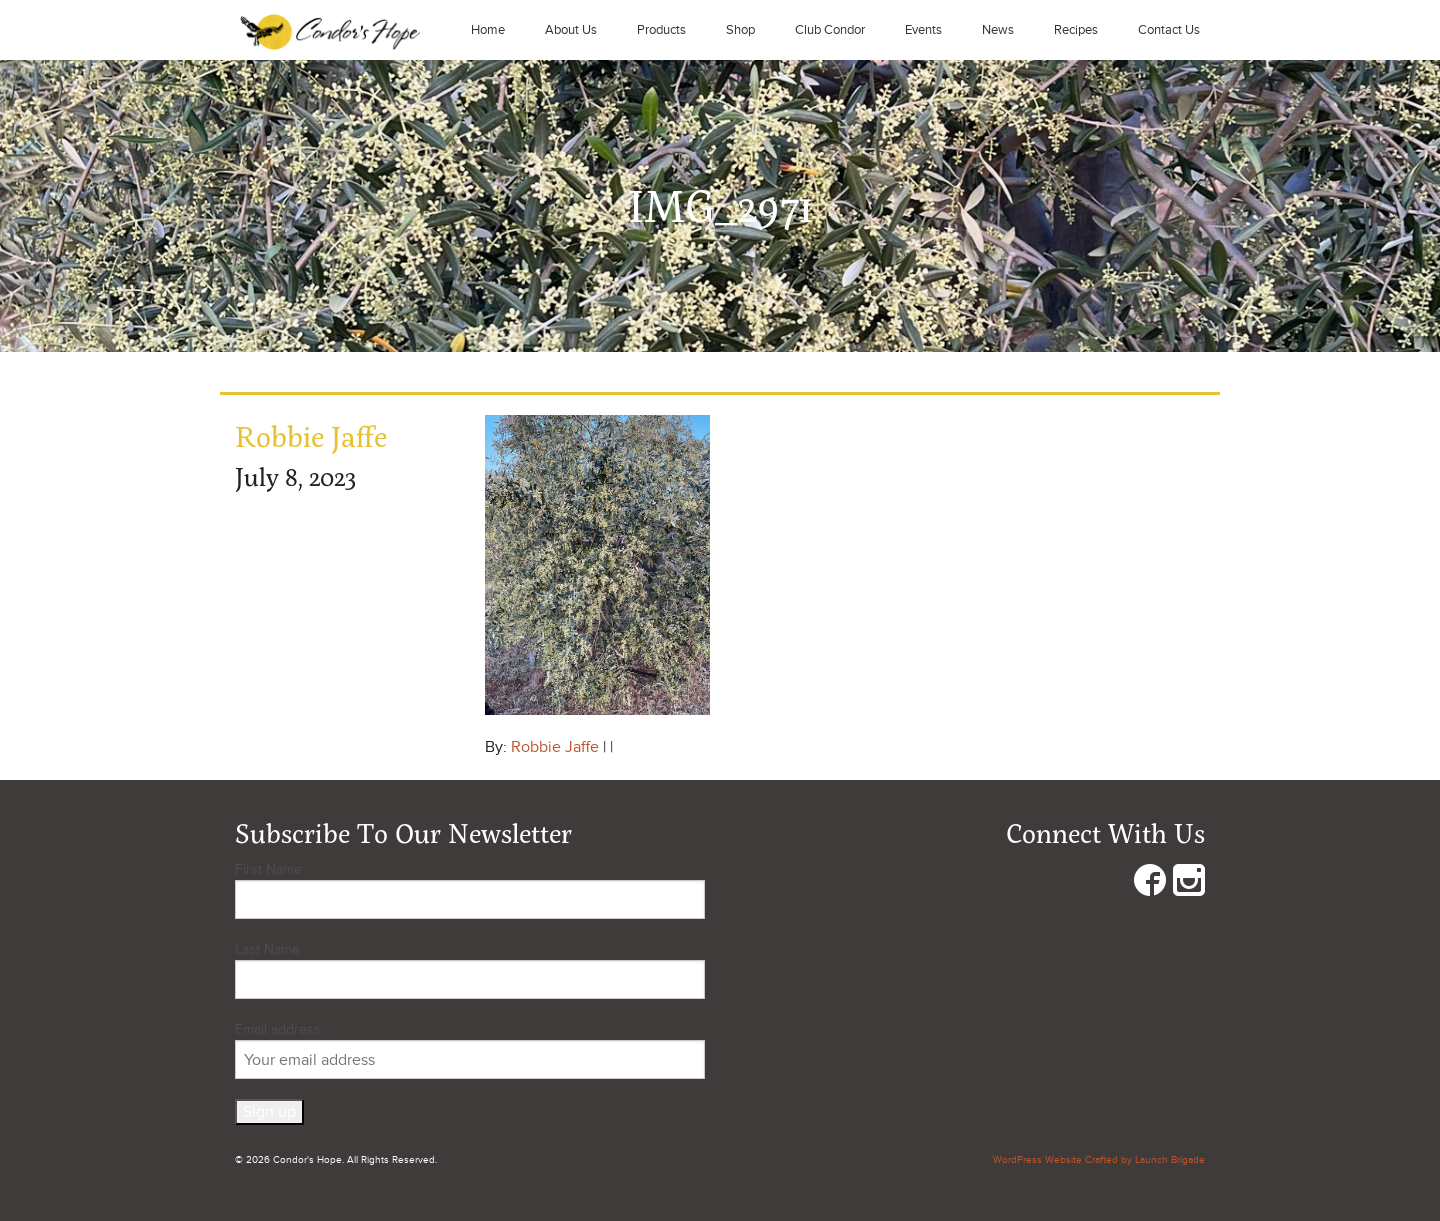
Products (661, 30)
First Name (268, 869)
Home (488, 30)
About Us (571, 30)
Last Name (267, 949)
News (998, 30)
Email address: (470, 1050)
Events (923, 30)
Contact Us (1169, 30)
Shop (740, 30)
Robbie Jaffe (555, 747)
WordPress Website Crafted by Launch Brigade (1099, 1160)
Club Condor (830, 30)
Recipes (1076, 30)
